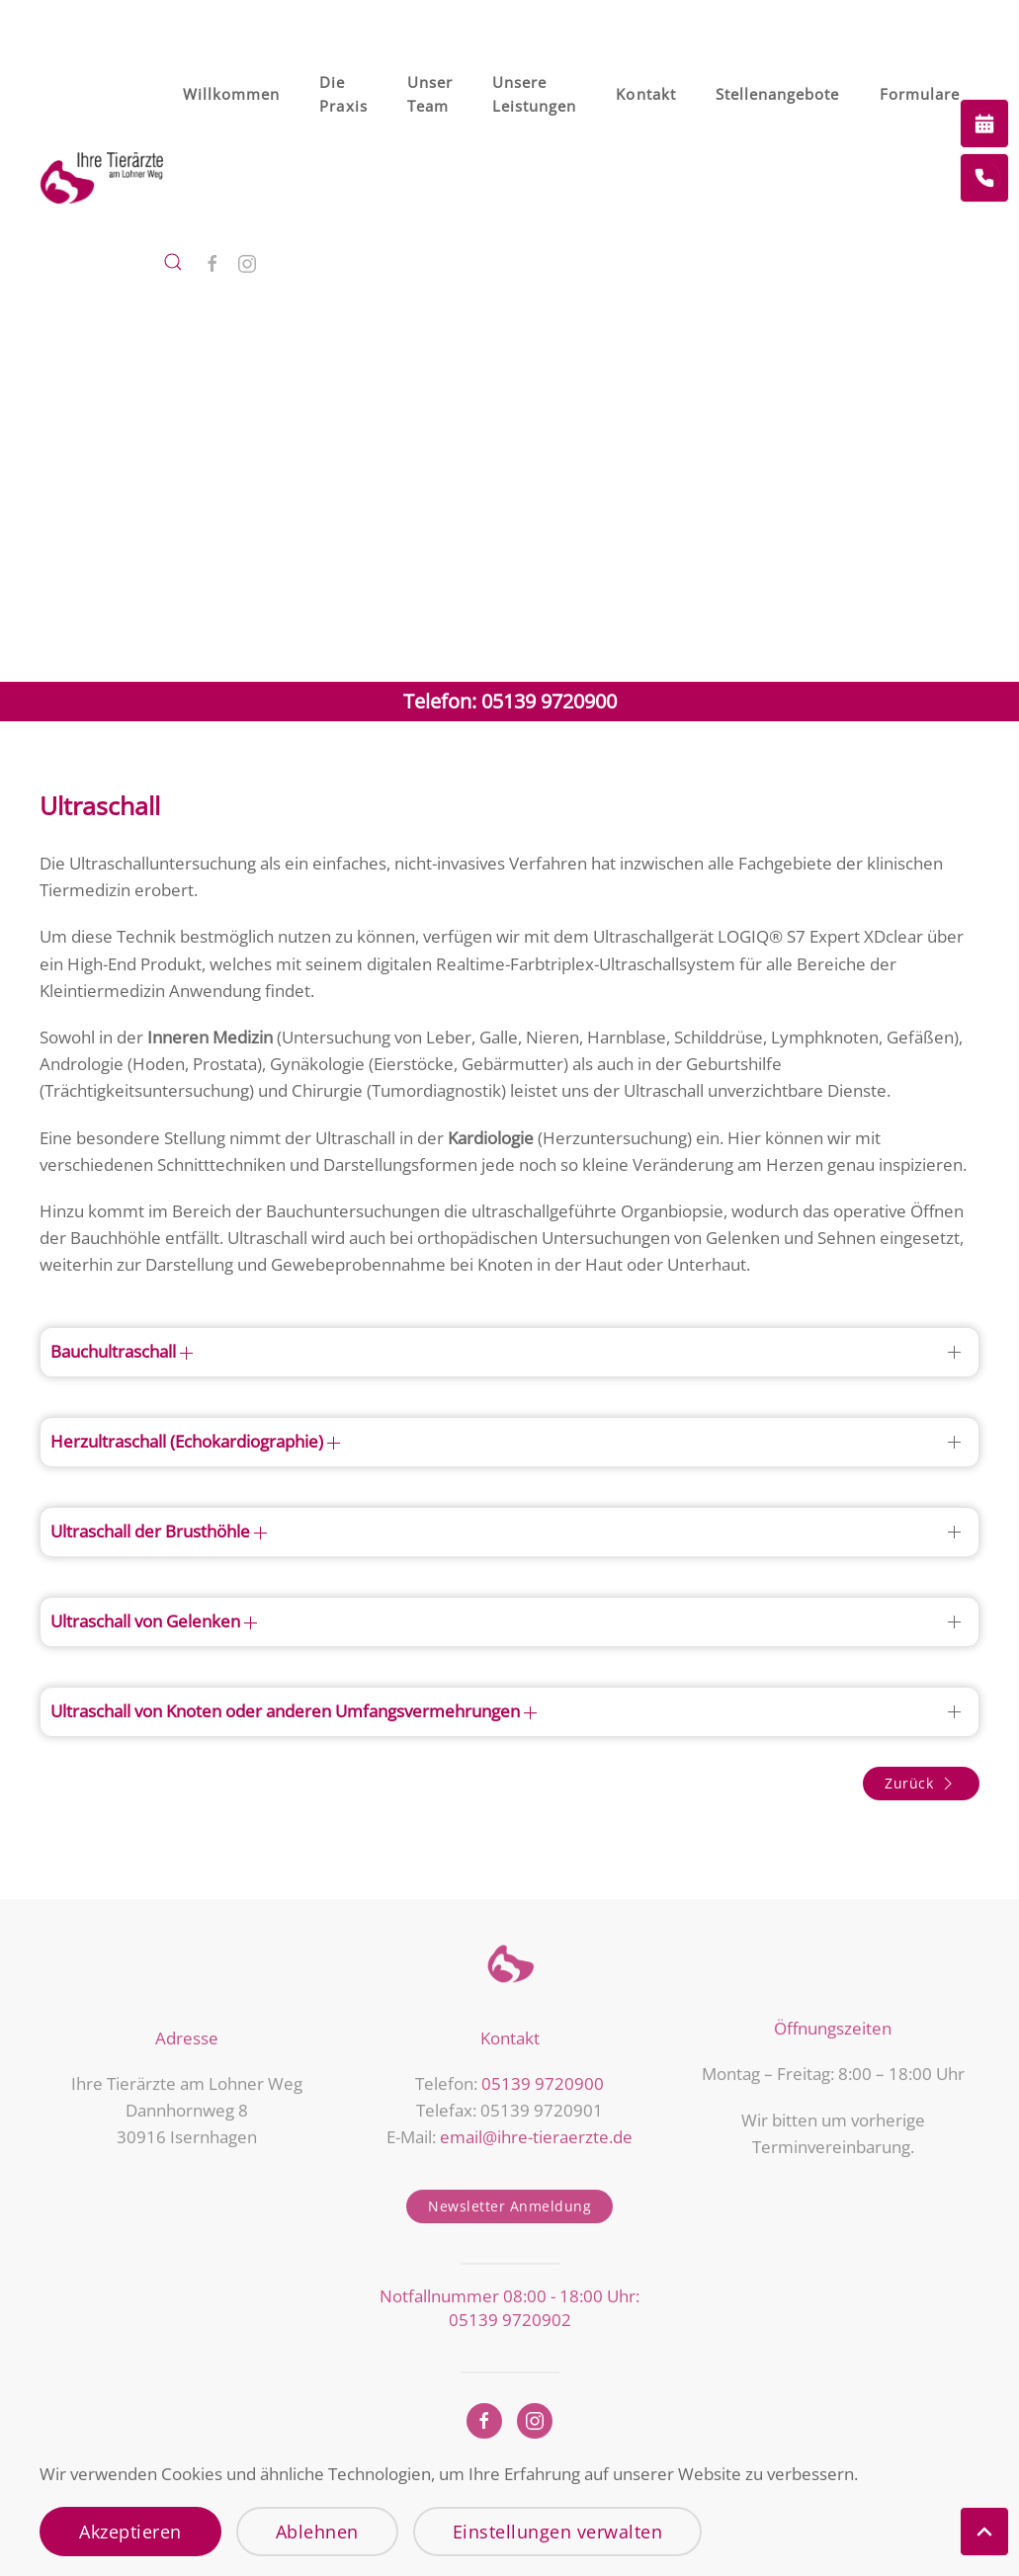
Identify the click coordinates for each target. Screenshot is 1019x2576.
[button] (173, 262)
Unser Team (430, 94)
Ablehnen (317, 2531)
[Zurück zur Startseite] (101, 178)
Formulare (920, 94)
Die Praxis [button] (343, 94)
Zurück (921, 1783)
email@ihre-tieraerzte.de (536, 2132)
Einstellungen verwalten (558, 2531)
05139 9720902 (510, 2315)
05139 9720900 (542, 2079)
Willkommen (232, 94)
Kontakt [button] (645, 94)
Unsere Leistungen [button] (534, 94)
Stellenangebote (778, 94)
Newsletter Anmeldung (509, 2203)
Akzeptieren (130, 2531)
